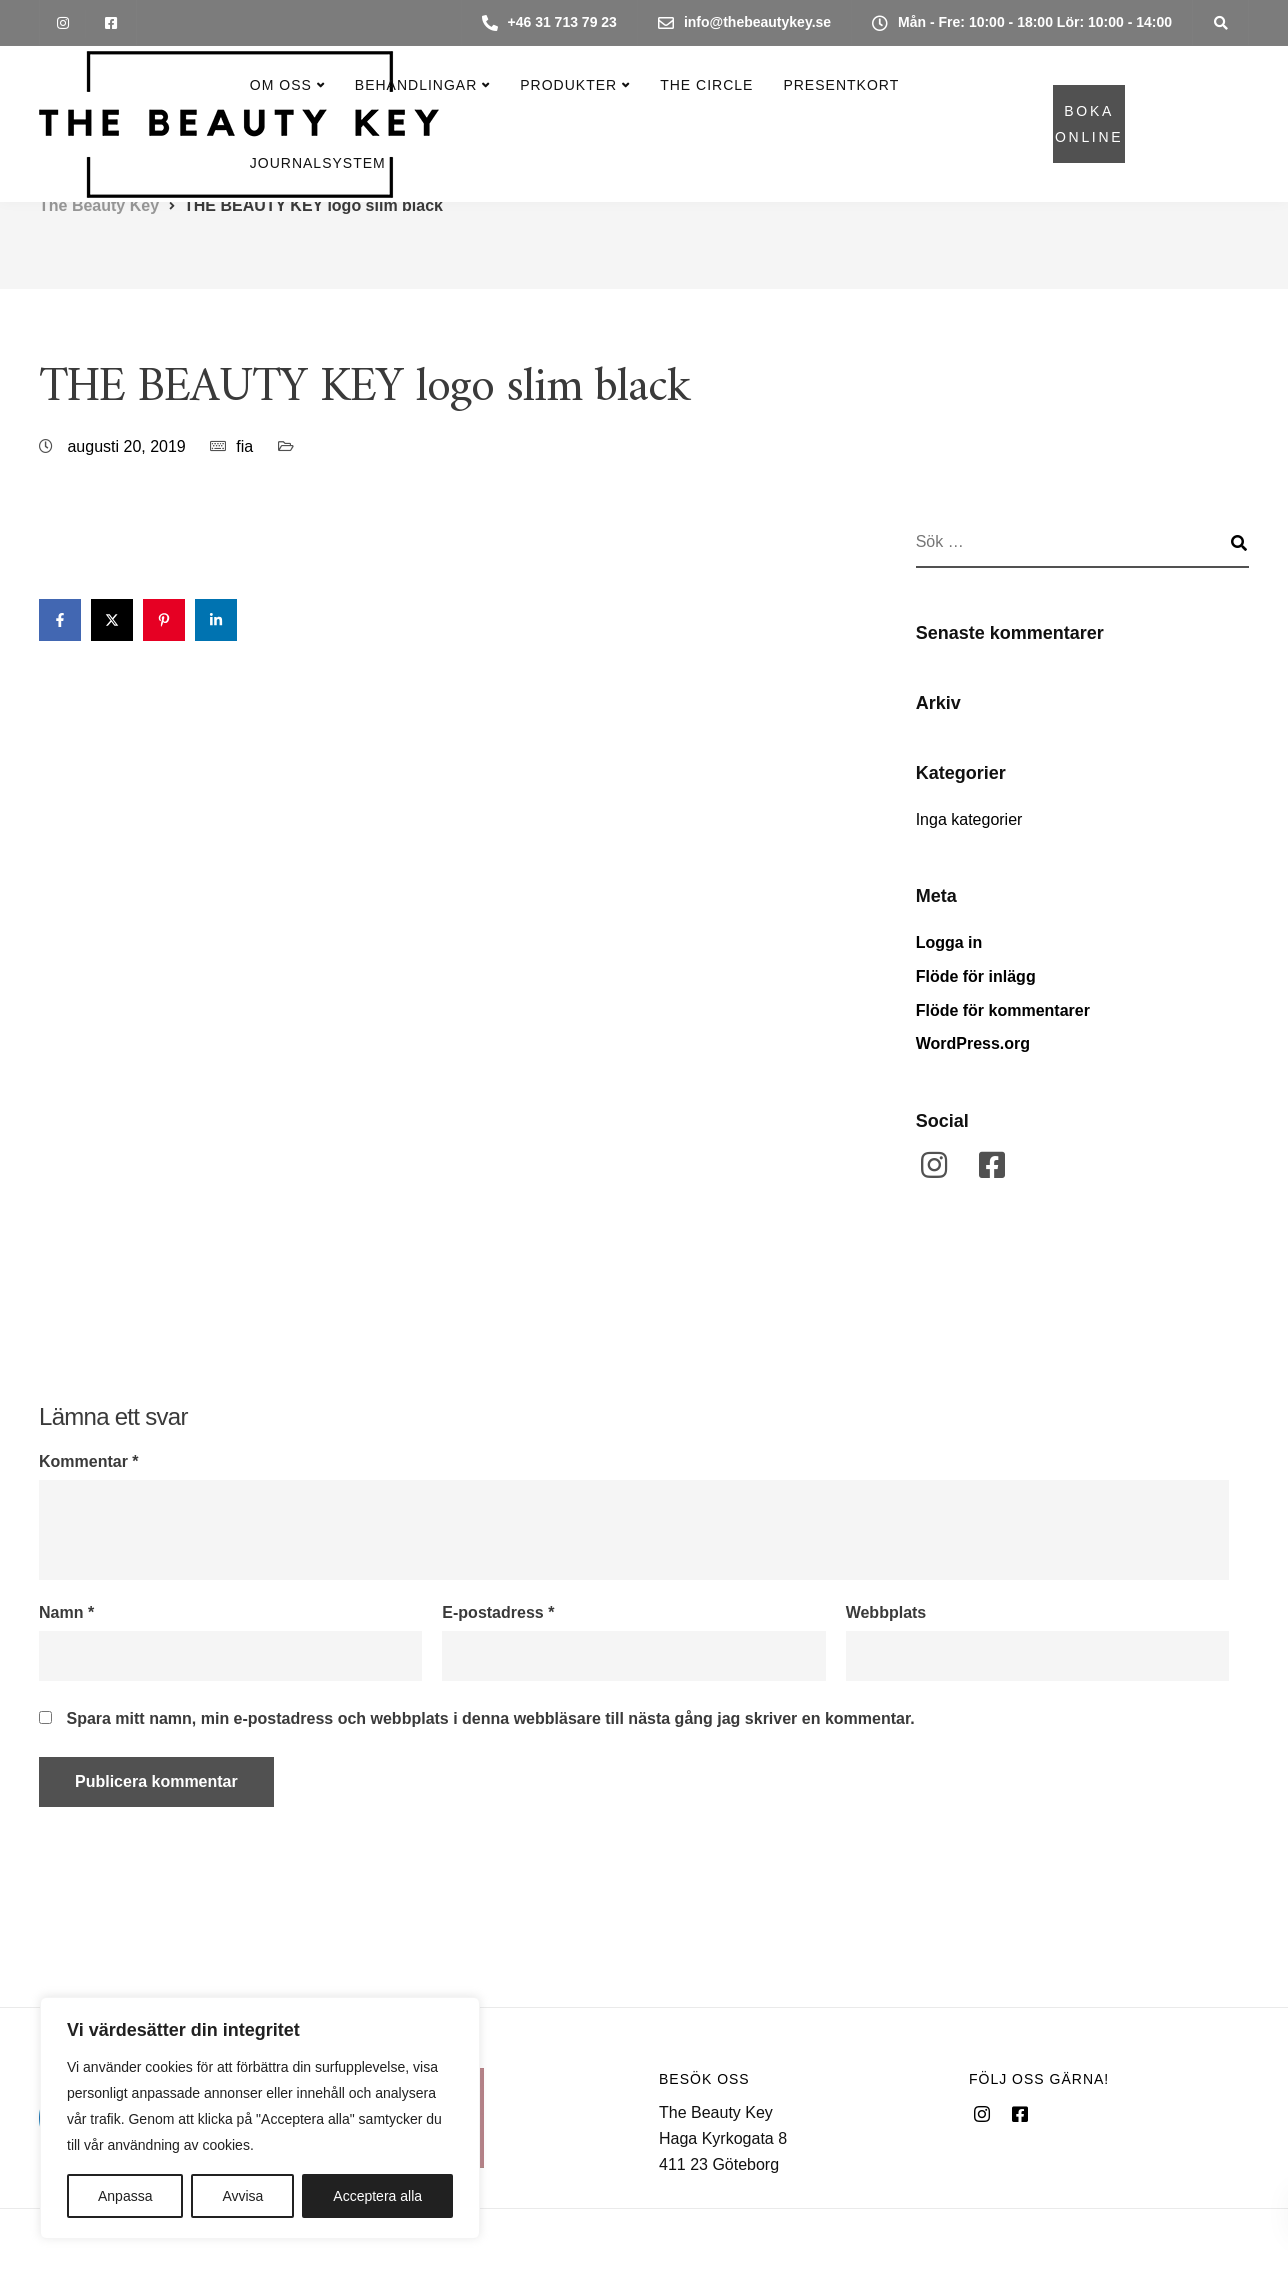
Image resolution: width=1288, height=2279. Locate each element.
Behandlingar (416, 85)
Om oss (281, 85)
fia (244, 446)
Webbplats (886, 1613)
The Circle (706, 85)
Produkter (568, 85)
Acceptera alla (377, 2196)
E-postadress (498, 1613)
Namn (66, 1613)
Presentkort (841, 85)
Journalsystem (318, 163)
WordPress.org (973, 1043)
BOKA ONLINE (1089, 124)
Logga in (949, 942)
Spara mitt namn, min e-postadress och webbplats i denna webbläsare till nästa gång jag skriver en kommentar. (490, 1719)
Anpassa (125, 2196)
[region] (260, 2118)
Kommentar (89, 1462)
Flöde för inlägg (976, 976)
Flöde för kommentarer (1003, 1010)
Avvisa (242, 2196)
